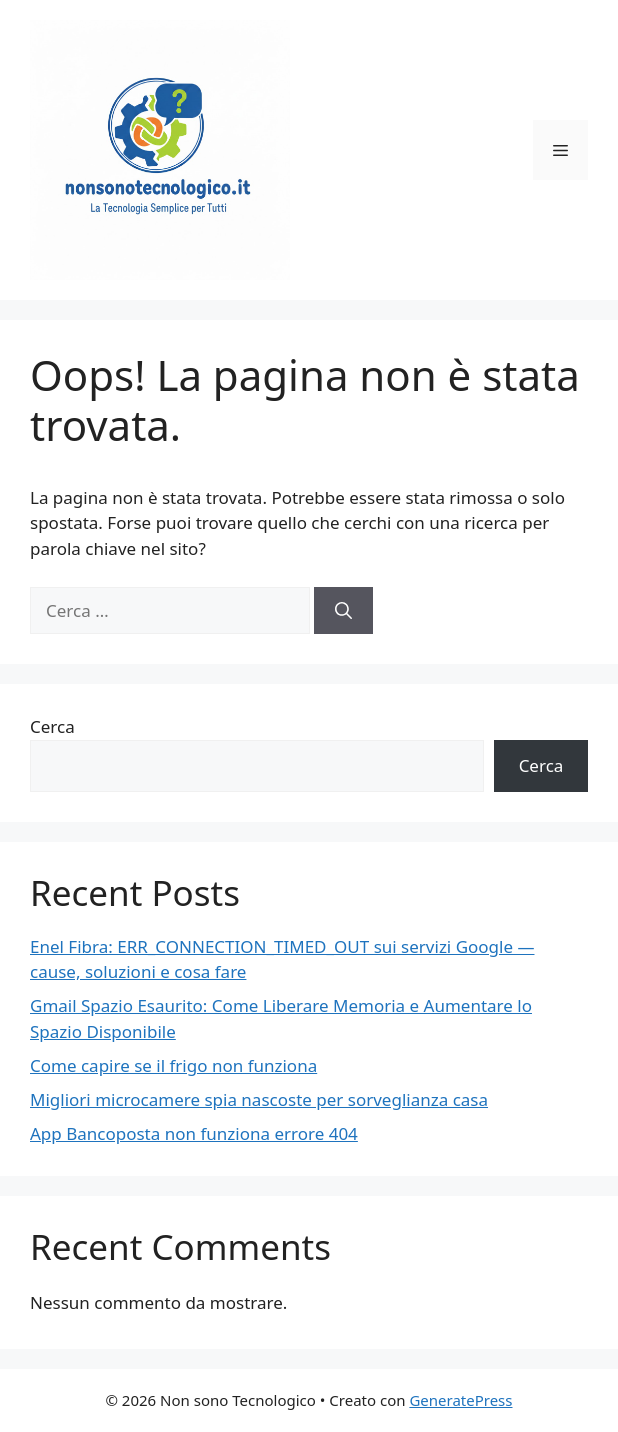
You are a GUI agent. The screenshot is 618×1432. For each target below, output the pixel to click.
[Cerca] (343, 611)
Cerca (52, 726)
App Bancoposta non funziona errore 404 (194, 1133)
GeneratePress (460, 1400)
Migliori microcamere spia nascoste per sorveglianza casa (259, 1099)
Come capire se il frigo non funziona (173, 1065)
